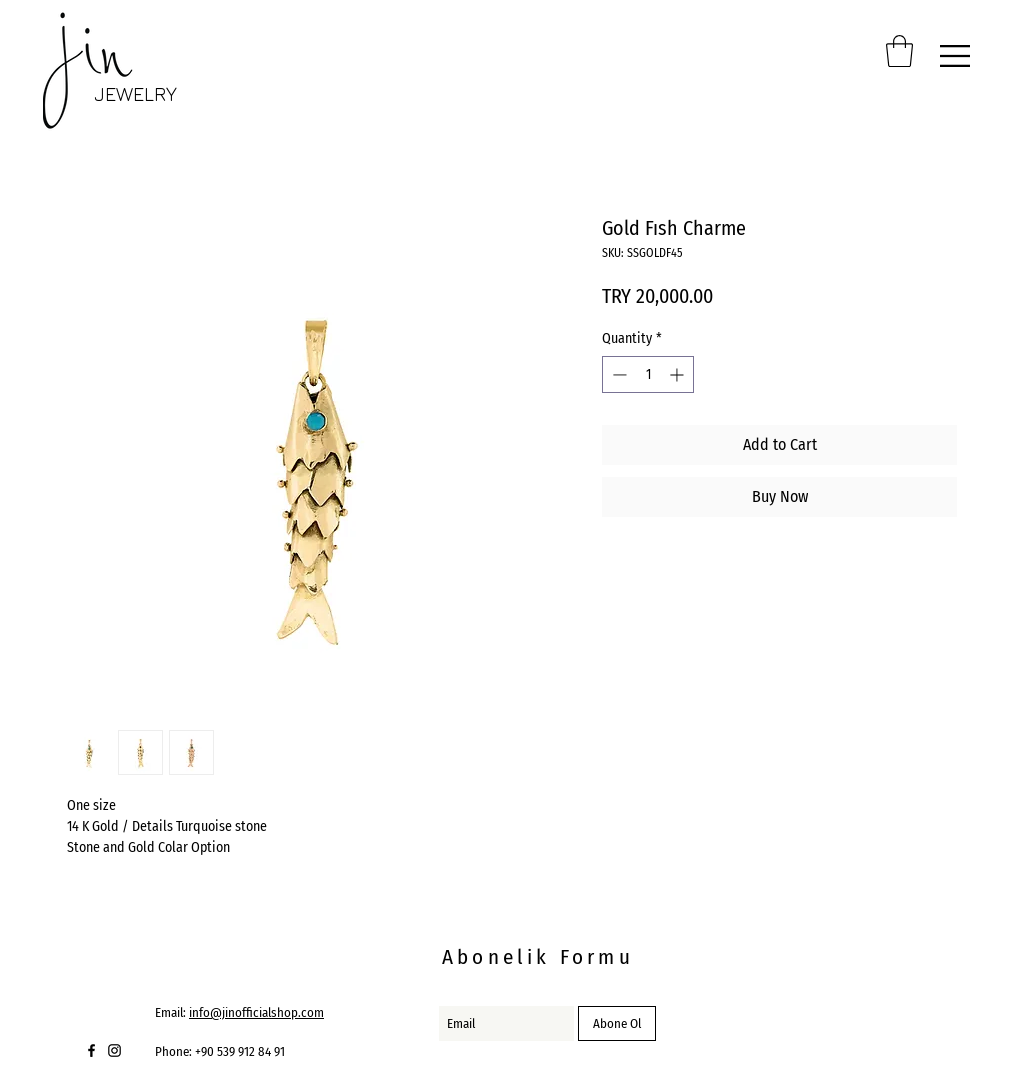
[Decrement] (617, 374)
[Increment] (678, 374)
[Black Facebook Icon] (91, 1050)
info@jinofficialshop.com (256, 1012)
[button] (899, 51)
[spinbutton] (648, 374)
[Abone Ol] (617, 1023)
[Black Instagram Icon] (114, 1050)
